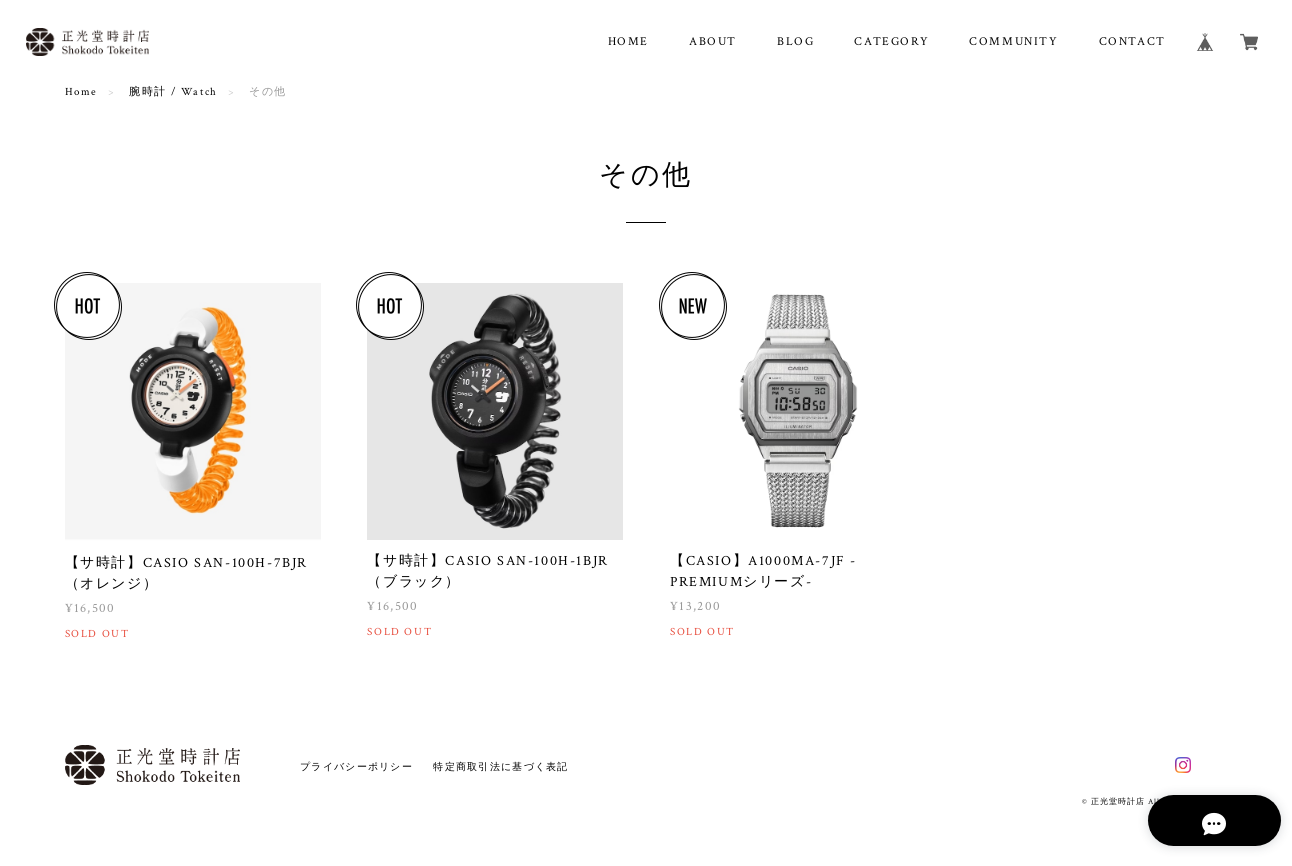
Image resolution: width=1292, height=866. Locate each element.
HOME (628, 41)
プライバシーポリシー (356, 766)
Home (81, 92)
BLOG (795, 41)
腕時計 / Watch (173, 92)
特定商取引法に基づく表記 (500, 766)
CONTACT (1132, 41)
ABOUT (713, 41)
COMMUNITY (1013, 41)
